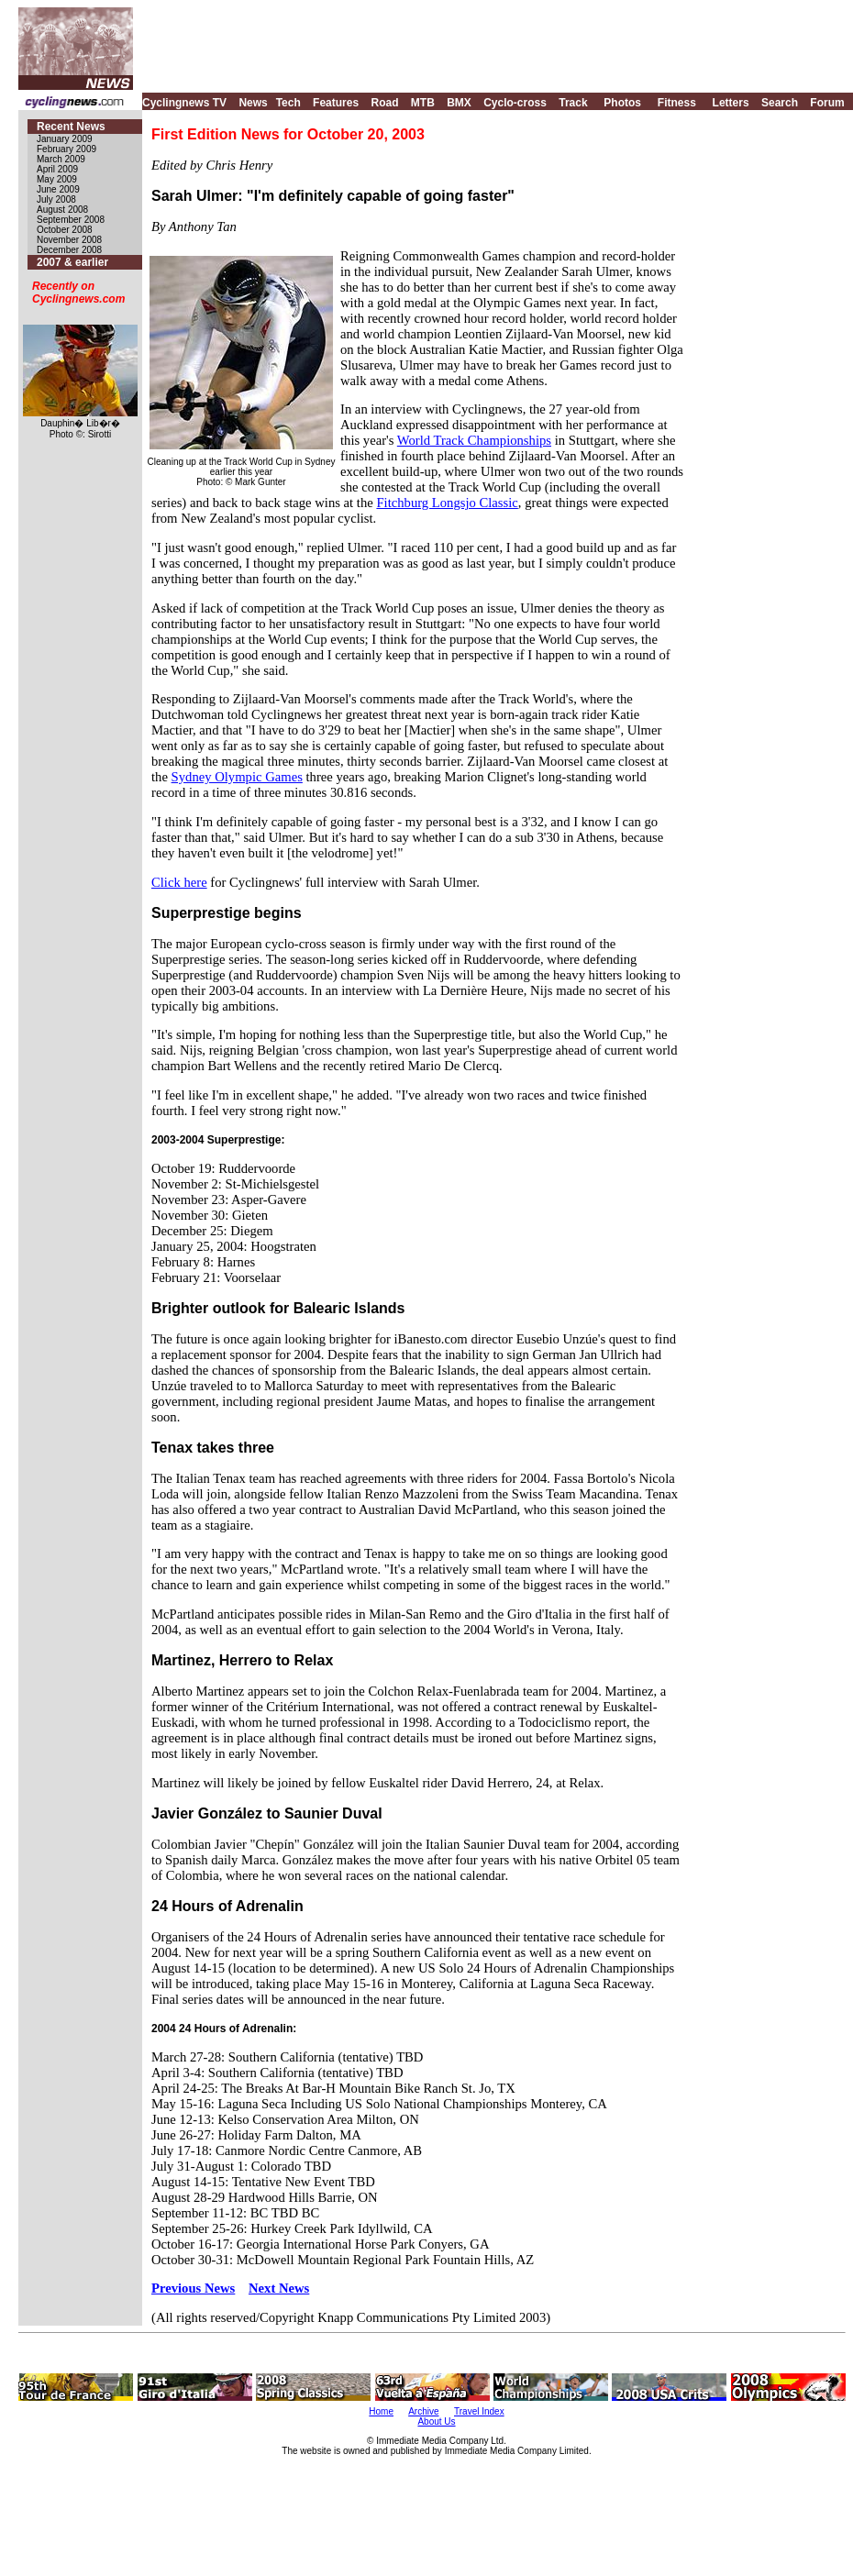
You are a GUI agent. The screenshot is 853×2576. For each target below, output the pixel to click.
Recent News (71, 126)
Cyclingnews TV (184, 102)
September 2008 (71, 220)
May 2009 (57, 179)
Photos (622, 102)
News (252, 102)
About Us (436, 2421)
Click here (179, 882)
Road (384, 102)
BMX (459, 102)
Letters (731, 102)
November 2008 (69, 240)
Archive (423, 2411)
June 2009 (58, 189)
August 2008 (62, 210)
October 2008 (65, 230)
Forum (827, 102)
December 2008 (69, 250)
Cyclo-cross (515, 102)
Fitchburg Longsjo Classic (446, 502)
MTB (423, 102)
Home (381, 2411)
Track (573, 102)
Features (336, 102)
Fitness (677, 102)
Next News (279, 2288)
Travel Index (479, 2411)
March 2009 (61, 159)
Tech (288, 102)
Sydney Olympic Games (237, 776)
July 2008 (56, 199)
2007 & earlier (72, 262)
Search (779, 102)
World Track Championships (474, 440)
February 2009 (66, 149)
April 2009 (57, 169)
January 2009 (65, 139)
